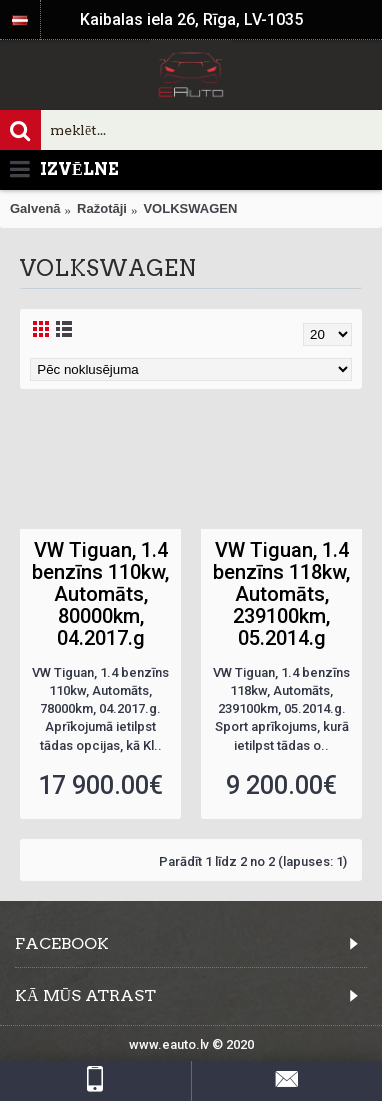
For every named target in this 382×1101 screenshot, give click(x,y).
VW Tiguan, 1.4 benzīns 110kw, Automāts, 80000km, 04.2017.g (100, 594)
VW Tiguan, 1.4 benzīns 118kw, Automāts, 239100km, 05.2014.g (281, 594)
